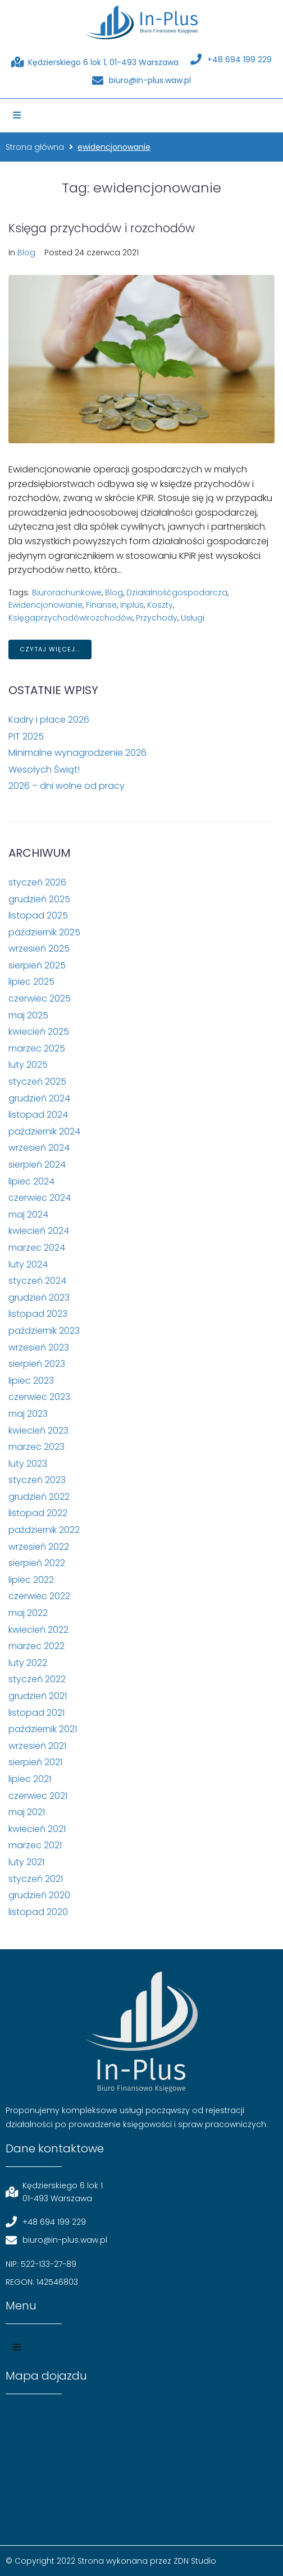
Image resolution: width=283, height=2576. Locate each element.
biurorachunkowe (67, 592)
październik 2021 (42, 1729)
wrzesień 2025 (39, 948)
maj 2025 (28, 1015)
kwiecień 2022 (38, 1629)
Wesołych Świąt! (44, 769)
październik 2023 (44, 1330)
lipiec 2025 (31, 981)
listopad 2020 (38, 1911)
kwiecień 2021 (37, 1828)
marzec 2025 (36, 1048)
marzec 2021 (35, 1845)
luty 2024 (28, 1264)
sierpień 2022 (36, 1562)
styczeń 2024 (37, 1280)
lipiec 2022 (31, 1579)
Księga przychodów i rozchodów (101, 228)
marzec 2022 (36, 1646)
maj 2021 (26, 1812)
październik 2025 (44, 932)
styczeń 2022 (37, 1679)
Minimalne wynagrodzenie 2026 (77, 752)
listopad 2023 (37, 1313)
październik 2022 (44, 1529)
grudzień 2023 (39, 1297)
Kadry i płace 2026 (48, 719)
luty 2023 (27, 1463)
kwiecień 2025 (38, 1031)
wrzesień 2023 (38, 1347)
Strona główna (35, 147)
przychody (156, 617)
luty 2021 (26, 1862)
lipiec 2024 (31, 1181)
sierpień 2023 (36, 1363)
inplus (132, 604)
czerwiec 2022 (39, 1596)
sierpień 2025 (37, 965)
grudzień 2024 (39, 1098)
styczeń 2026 (37, 882)
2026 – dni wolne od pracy (66, 785)
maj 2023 (28, 1413)
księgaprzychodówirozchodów (70, 617)
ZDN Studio (195, 2560)
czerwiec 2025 (39, 998)
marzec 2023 (36, 1446)
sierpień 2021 (35, 1762)
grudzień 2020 (39, 1895)
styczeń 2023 (37, 1479)
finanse (101, 604)
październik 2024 (44, 1131)
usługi (192, 617)
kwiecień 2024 (38, 1230)
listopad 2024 (38, 1114)
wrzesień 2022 (38, 1546)
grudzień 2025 (39, 899)
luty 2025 (28, 1064)
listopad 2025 (38, 915)
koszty (160, 604)
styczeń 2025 (37, 1081)
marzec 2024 (36, 1247)
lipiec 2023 (31, 1380)
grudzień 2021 (37, 1695)
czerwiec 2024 (39, 1197)
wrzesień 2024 (39, 1147)
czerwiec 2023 (39, 1396)
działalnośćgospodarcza (176, 592)
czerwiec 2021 (37, 1795)
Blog (26, 252)
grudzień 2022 (39, 1496)
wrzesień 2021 (37, 1745)
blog (114, 592)
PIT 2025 (26, 736)
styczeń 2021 (35, 1878)
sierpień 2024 (37, 1164)
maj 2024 (28, 1214)
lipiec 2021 (29, 1779)
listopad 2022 (37, 1513)
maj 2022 (28, 1612)
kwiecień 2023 (38, 1430)
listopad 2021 (36, 1712)
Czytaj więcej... (50, 649)
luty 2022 (27, 1662)
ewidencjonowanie (45, 604)
